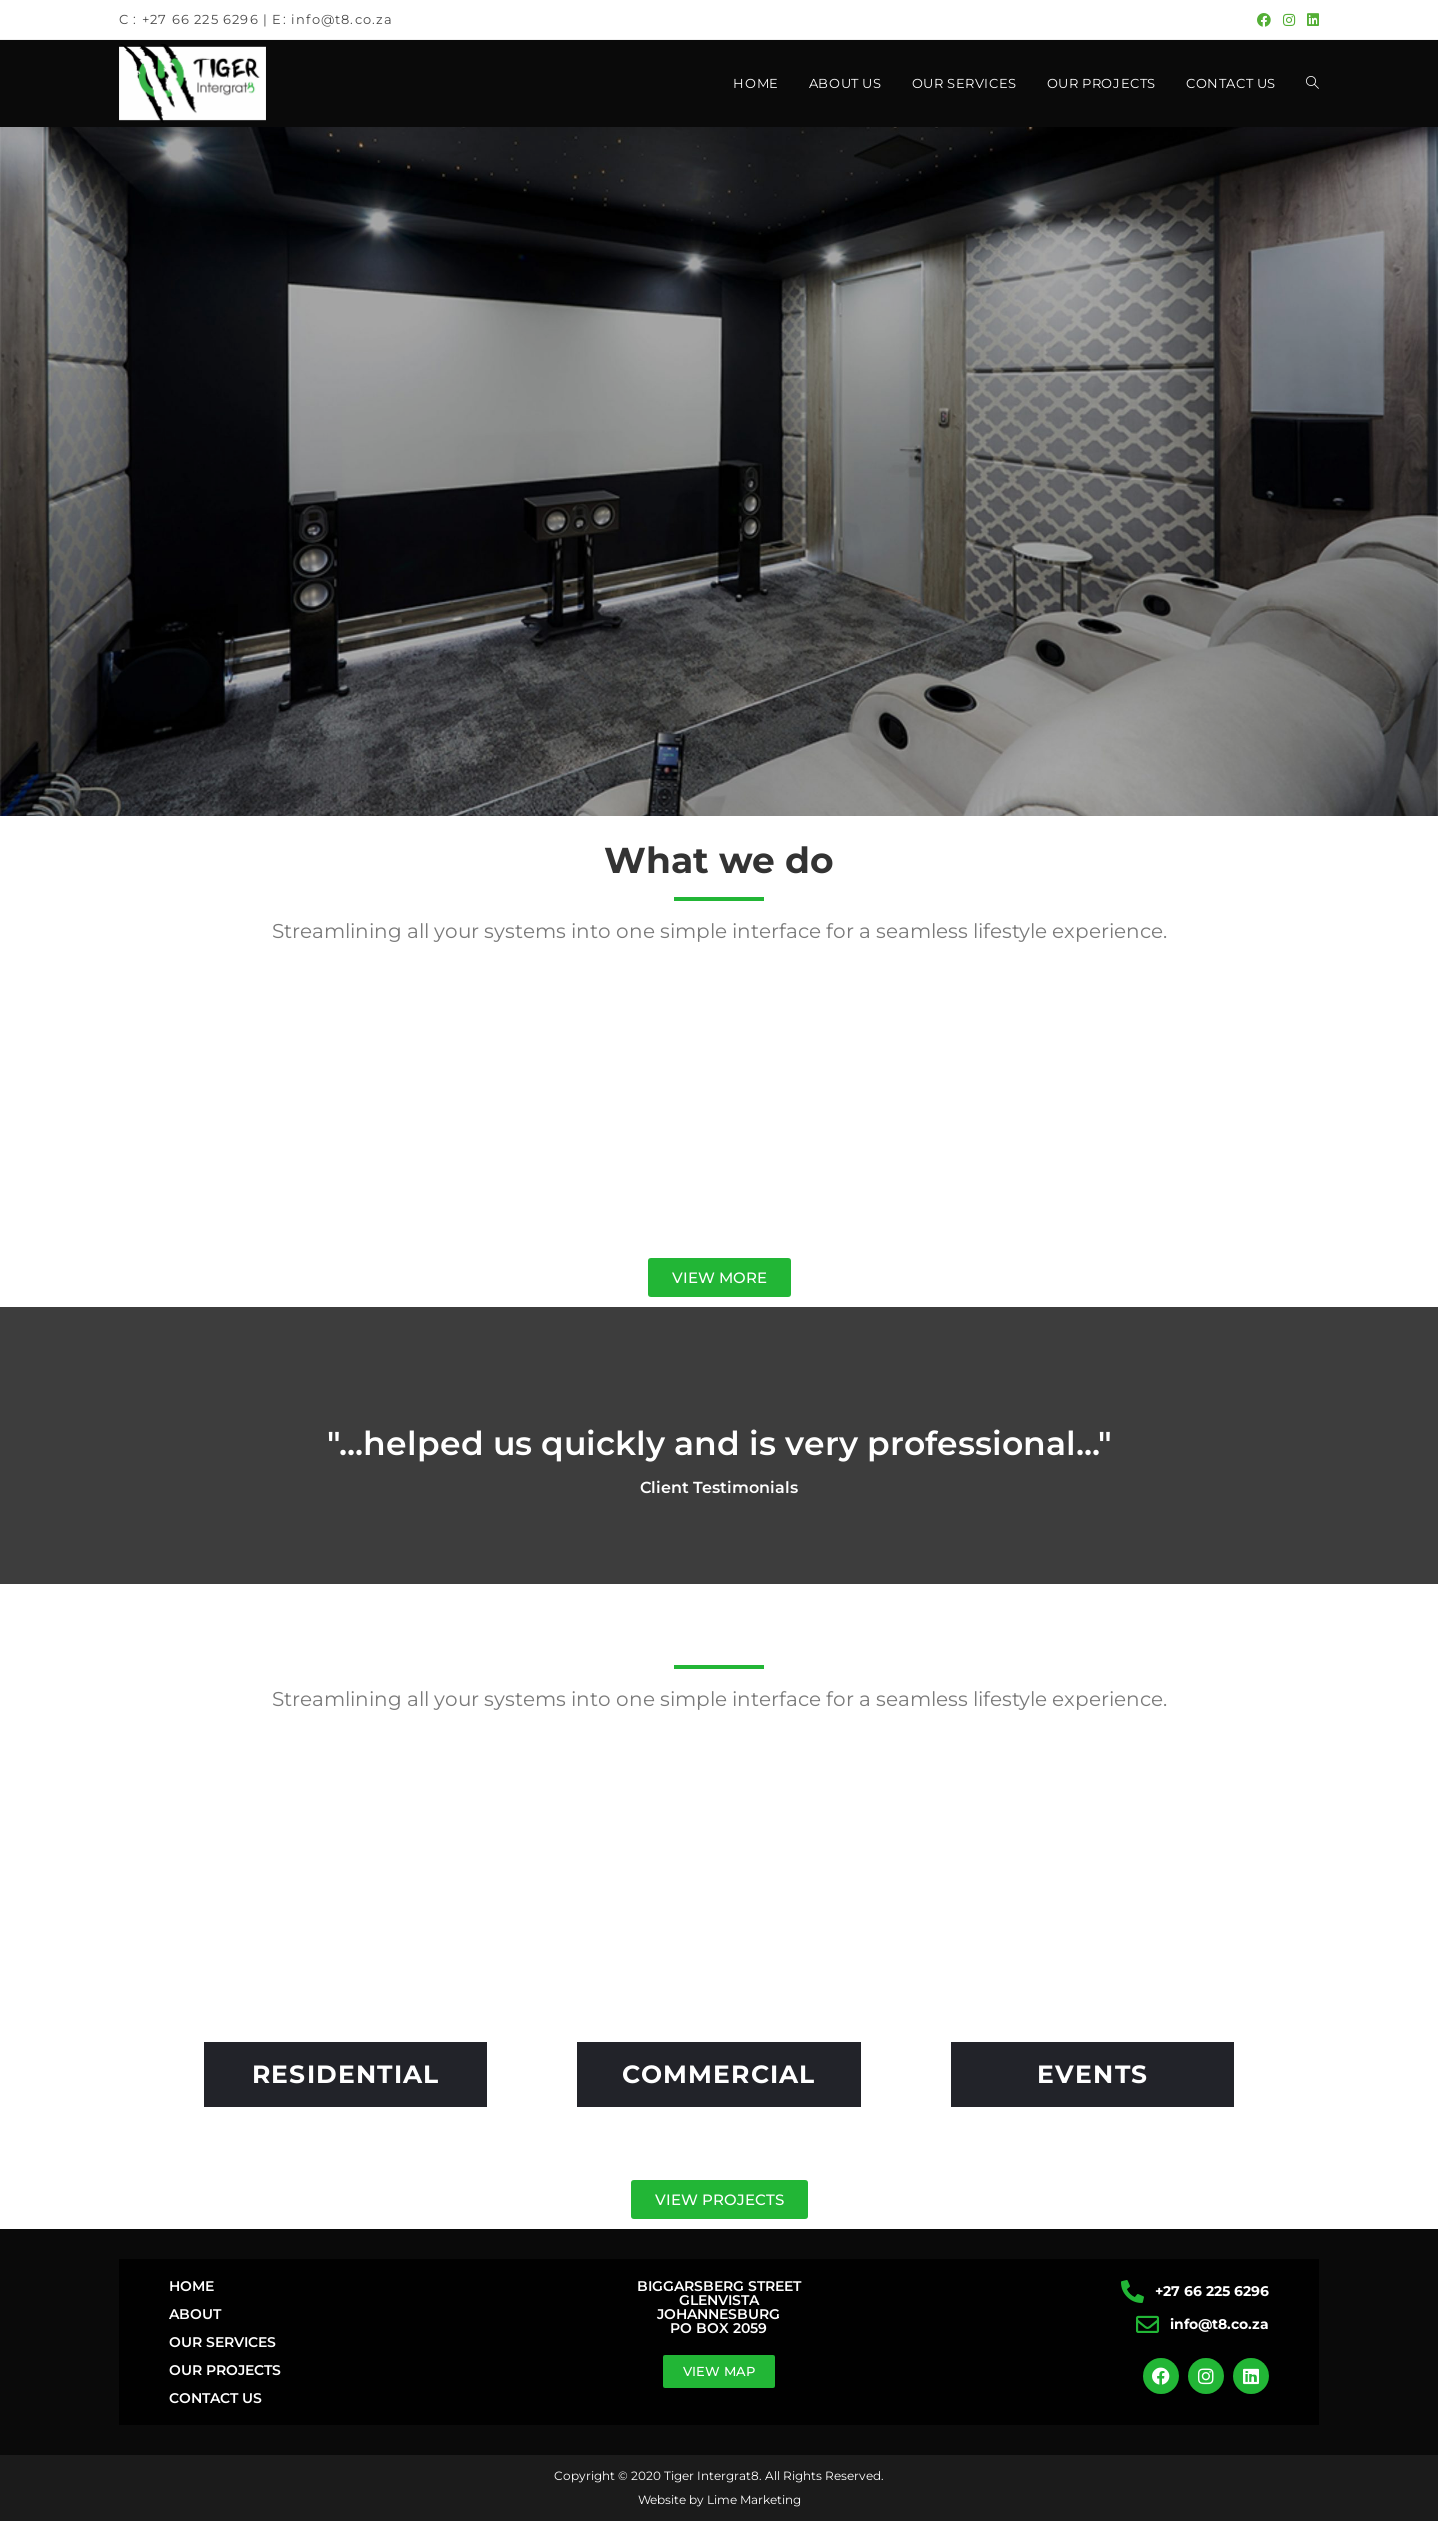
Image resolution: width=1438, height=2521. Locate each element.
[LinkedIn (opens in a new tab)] (1310, 20)
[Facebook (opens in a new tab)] (1264, 20)
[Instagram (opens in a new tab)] (1289, 20)
